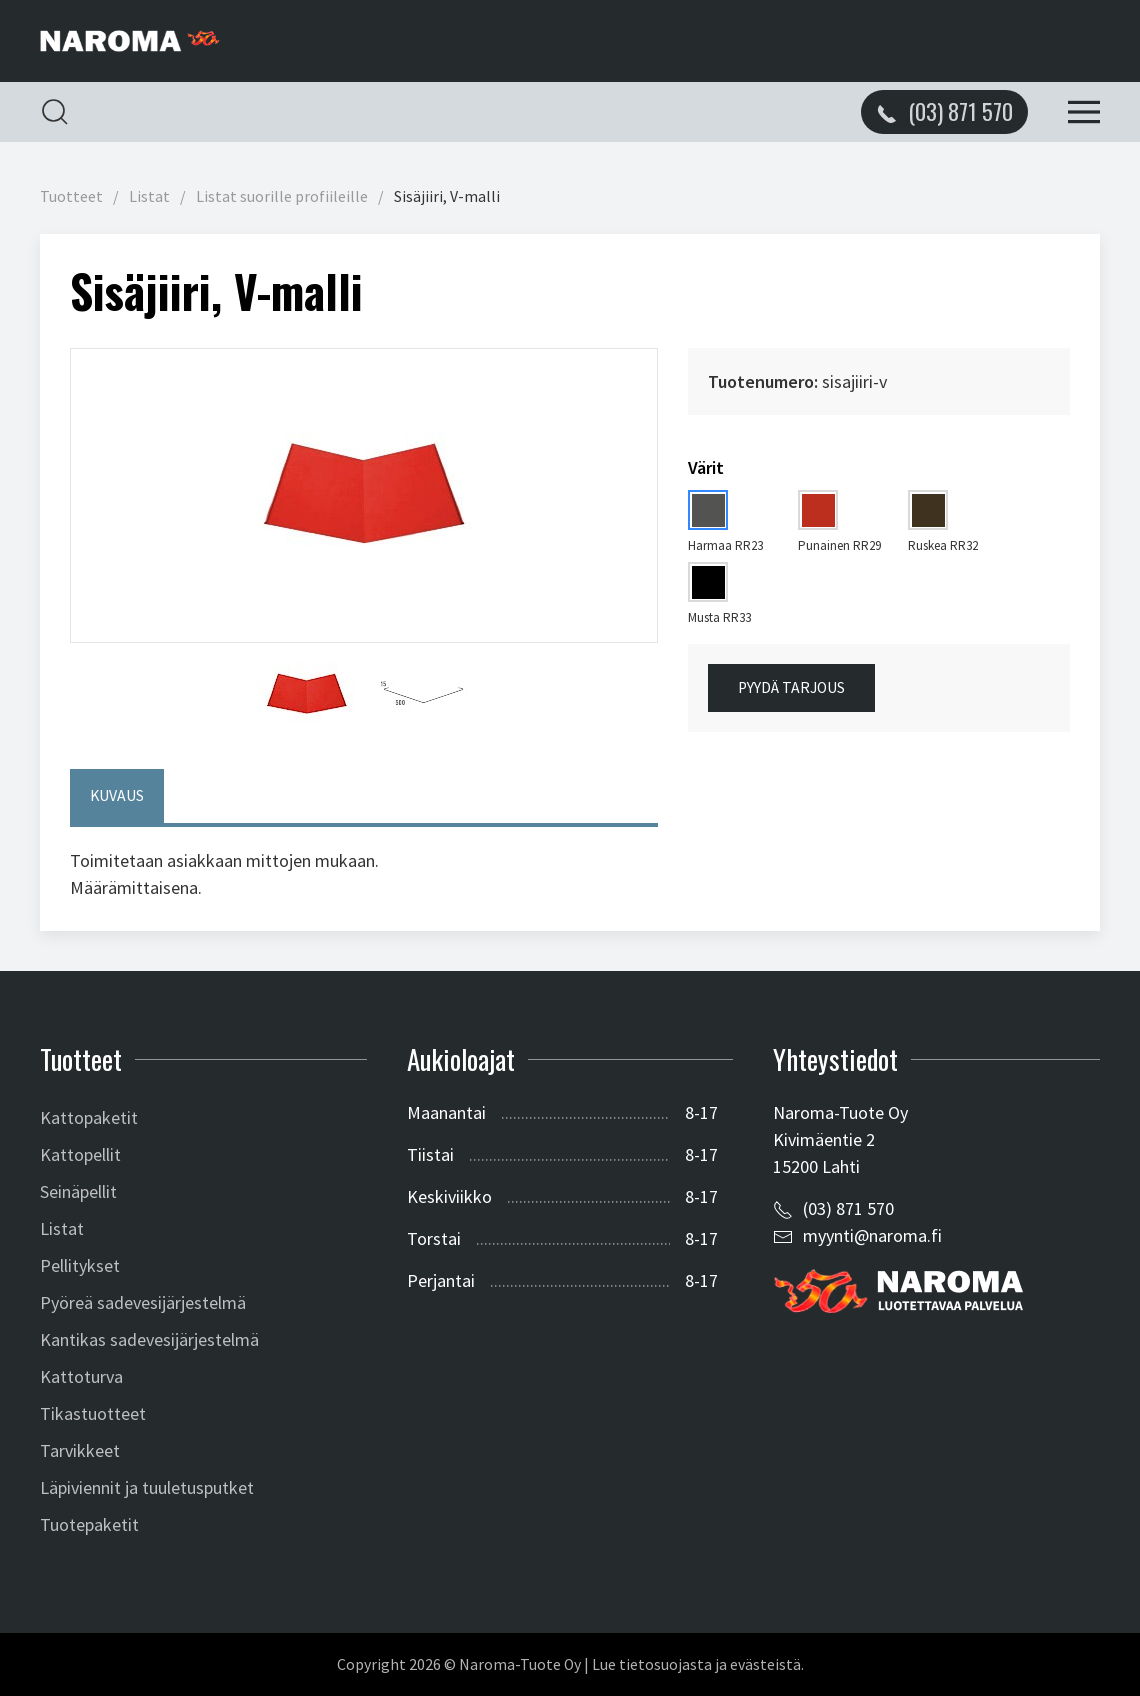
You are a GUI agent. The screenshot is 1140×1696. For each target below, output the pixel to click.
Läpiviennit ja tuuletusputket (147, 1487)
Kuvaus (117, 795)
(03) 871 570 (848, 1208)
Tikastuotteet (93, 1413)
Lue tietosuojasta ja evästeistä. (698, 1664)
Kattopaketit (89, 1117)
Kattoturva (81, 1376)
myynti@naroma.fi (872, 1235)
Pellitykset (80, 1265)
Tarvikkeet (80, 1450)
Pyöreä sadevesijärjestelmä (143, 1302)
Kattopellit (80, 1154)
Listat (149, 196)
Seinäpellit (78, 1191)
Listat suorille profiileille (282, 196)
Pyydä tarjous (791, 687)
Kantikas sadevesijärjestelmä (149, 1339)
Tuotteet (71, 196)
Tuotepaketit (89, 1524)
